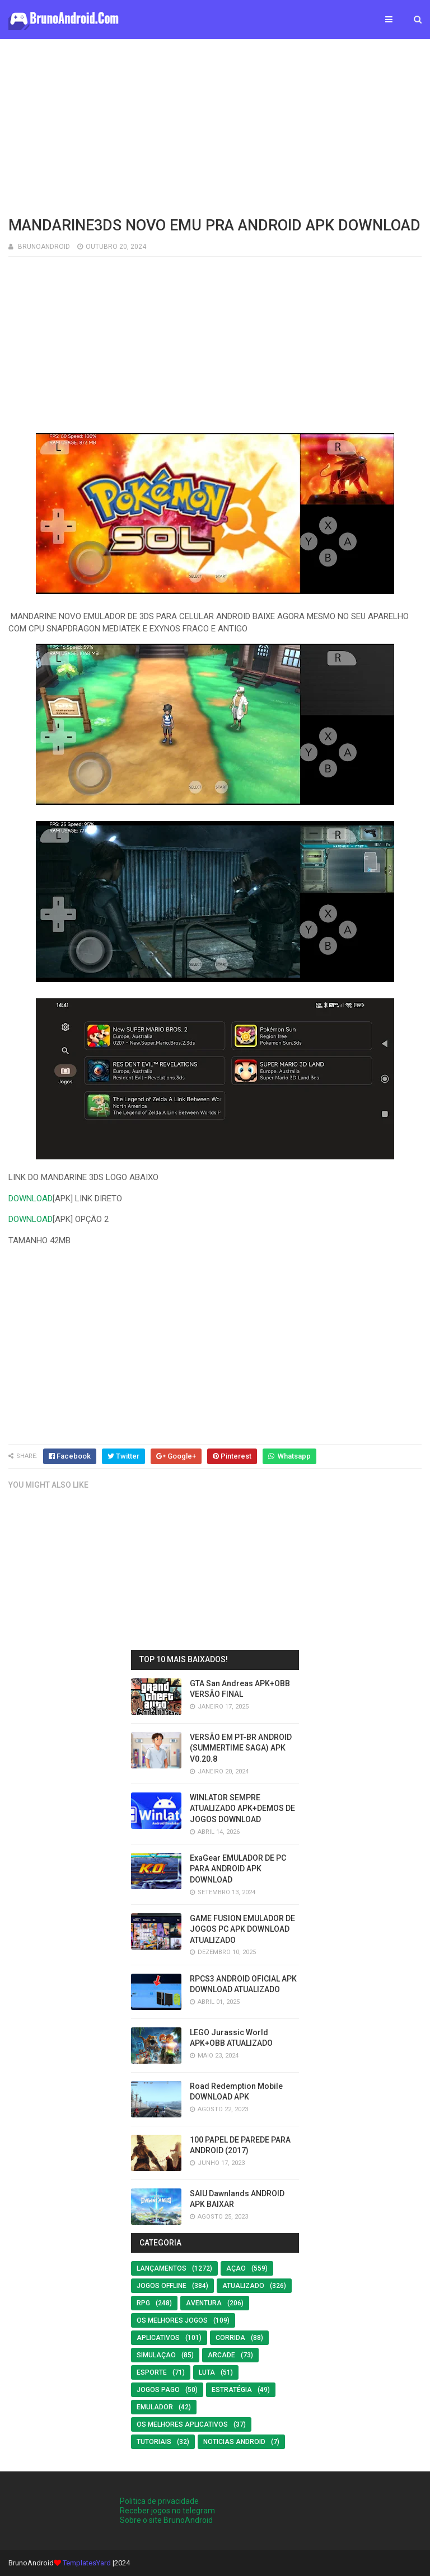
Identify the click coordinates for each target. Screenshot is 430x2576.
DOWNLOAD (30, 1198)
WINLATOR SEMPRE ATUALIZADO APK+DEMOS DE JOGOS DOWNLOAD (242, 1808)
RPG (143, 2303)
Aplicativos (158, 2338)
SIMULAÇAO (156, 2355)
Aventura (204, 2303)
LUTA (207, 2372)
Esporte (152, 2372)
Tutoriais (154, 2442)
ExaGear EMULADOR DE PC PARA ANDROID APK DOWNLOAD (238, 1868)
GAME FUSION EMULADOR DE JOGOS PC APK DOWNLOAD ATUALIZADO (242, 1929)
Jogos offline (161, 2286)
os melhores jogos (172, 2320)
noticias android (234, 2442)
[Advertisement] (214, 126)
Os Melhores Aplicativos (182, 2424)
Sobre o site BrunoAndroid (166, 2520)
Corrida (230, 2338)
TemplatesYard (87, 2563)
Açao (236, 2268)
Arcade (221, 2355)
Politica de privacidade (159, 2501)
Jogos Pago (158, 2390)
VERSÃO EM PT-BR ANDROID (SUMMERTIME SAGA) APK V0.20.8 (241, 1748)
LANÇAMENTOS (161, 2268)
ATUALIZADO (243, 2286)
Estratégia (232, 2390)
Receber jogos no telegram (167, 2510)
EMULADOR (155, 2407)
